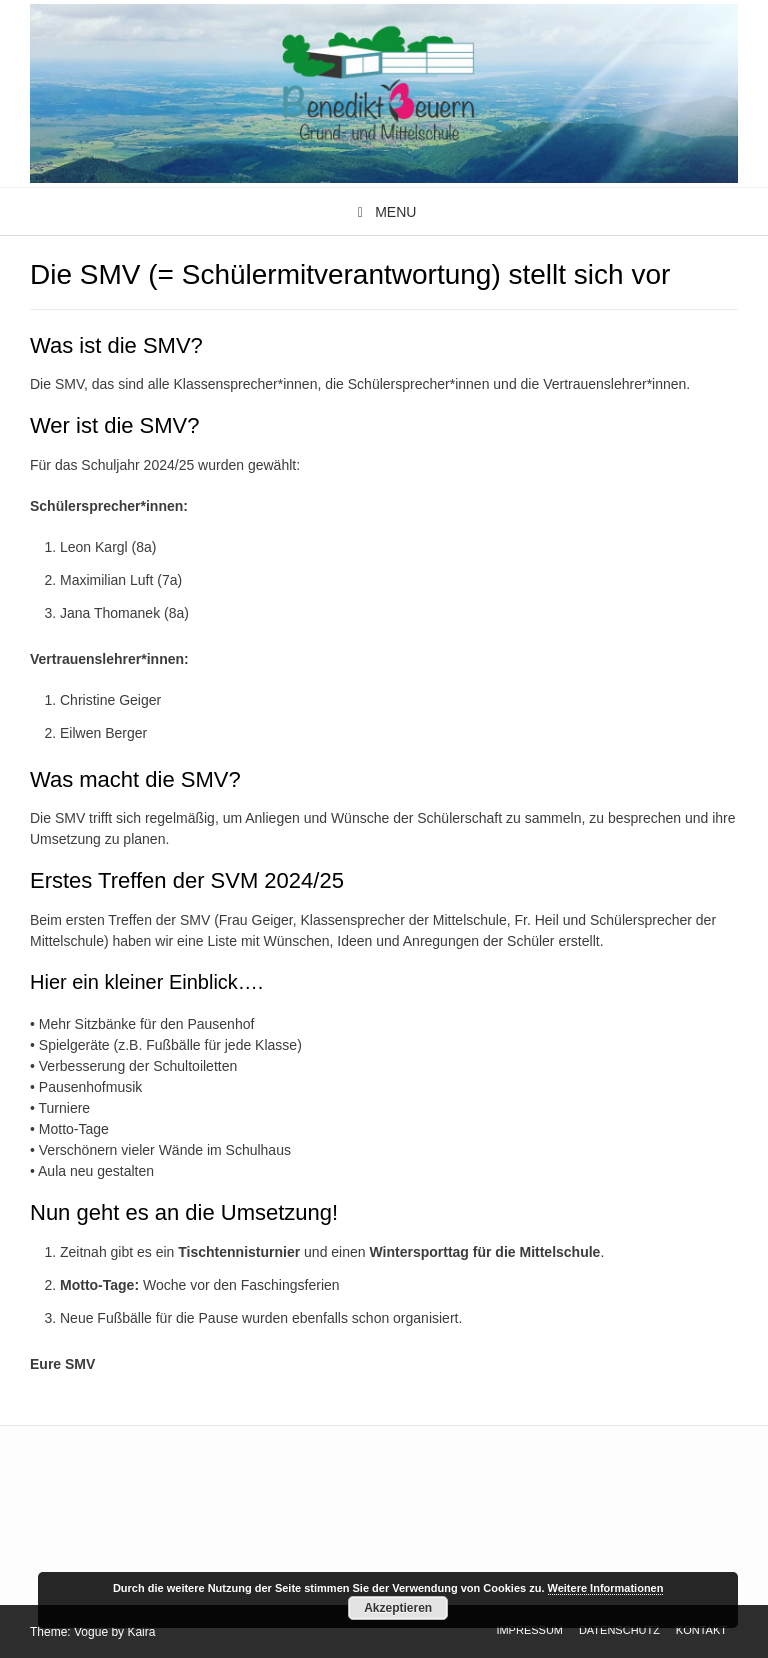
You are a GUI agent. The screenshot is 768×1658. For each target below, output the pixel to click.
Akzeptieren (398, 1608)
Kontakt (701, 1630)
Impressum (529, 1630)
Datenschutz (619, 1630)
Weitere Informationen (606, 1588)
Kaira (141, 1632)
